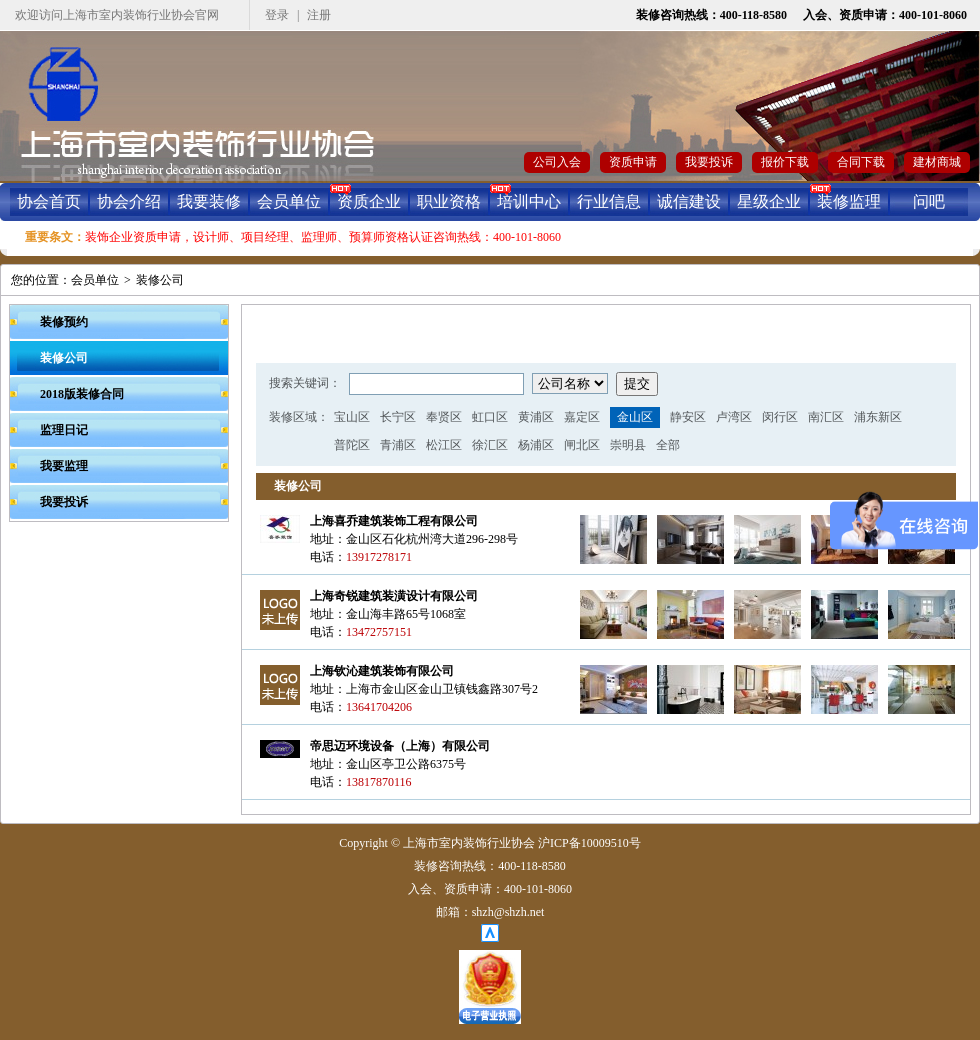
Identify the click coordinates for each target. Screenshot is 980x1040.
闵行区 (780, 417)
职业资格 (449, 201)
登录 (277, 15)
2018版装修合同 (82, 394)
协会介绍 (129, 201)
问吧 (929, 201)
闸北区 (582, 445)
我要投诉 (709, 162)
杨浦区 (536, 445)
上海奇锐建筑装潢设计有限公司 (394, 596)
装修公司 (160, 280)
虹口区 (490, 417)
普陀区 (352, 445)
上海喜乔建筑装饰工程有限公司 (394, 521)
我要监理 (64, 466)
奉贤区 (444, 417)
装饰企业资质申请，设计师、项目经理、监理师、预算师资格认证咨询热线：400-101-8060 (323, 237)
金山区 (635, 417)
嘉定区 (582, 417)
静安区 (688, 417)
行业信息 (609, 201)
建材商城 (937, 162)
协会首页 (49, 201)
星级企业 (769, 201)
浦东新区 (878, 417)
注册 (319, 15)
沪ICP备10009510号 (589, 843)
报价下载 (785, 162)
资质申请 (633, 162)
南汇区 (826, 417)
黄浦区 (536, 417)
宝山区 (352, 417)
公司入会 (557, 162)
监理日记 (64, 430)
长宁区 (398, 417)
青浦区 (398, 445)
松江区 (444, 445)
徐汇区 (490, 445)
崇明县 (628, 445)
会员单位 (289, 201)
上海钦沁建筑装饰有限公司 (382, 671)
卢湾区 (734, 417)
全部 (668, 445)
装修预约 (64, 322)
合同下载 (861, 162)
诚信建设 (689, 201)
